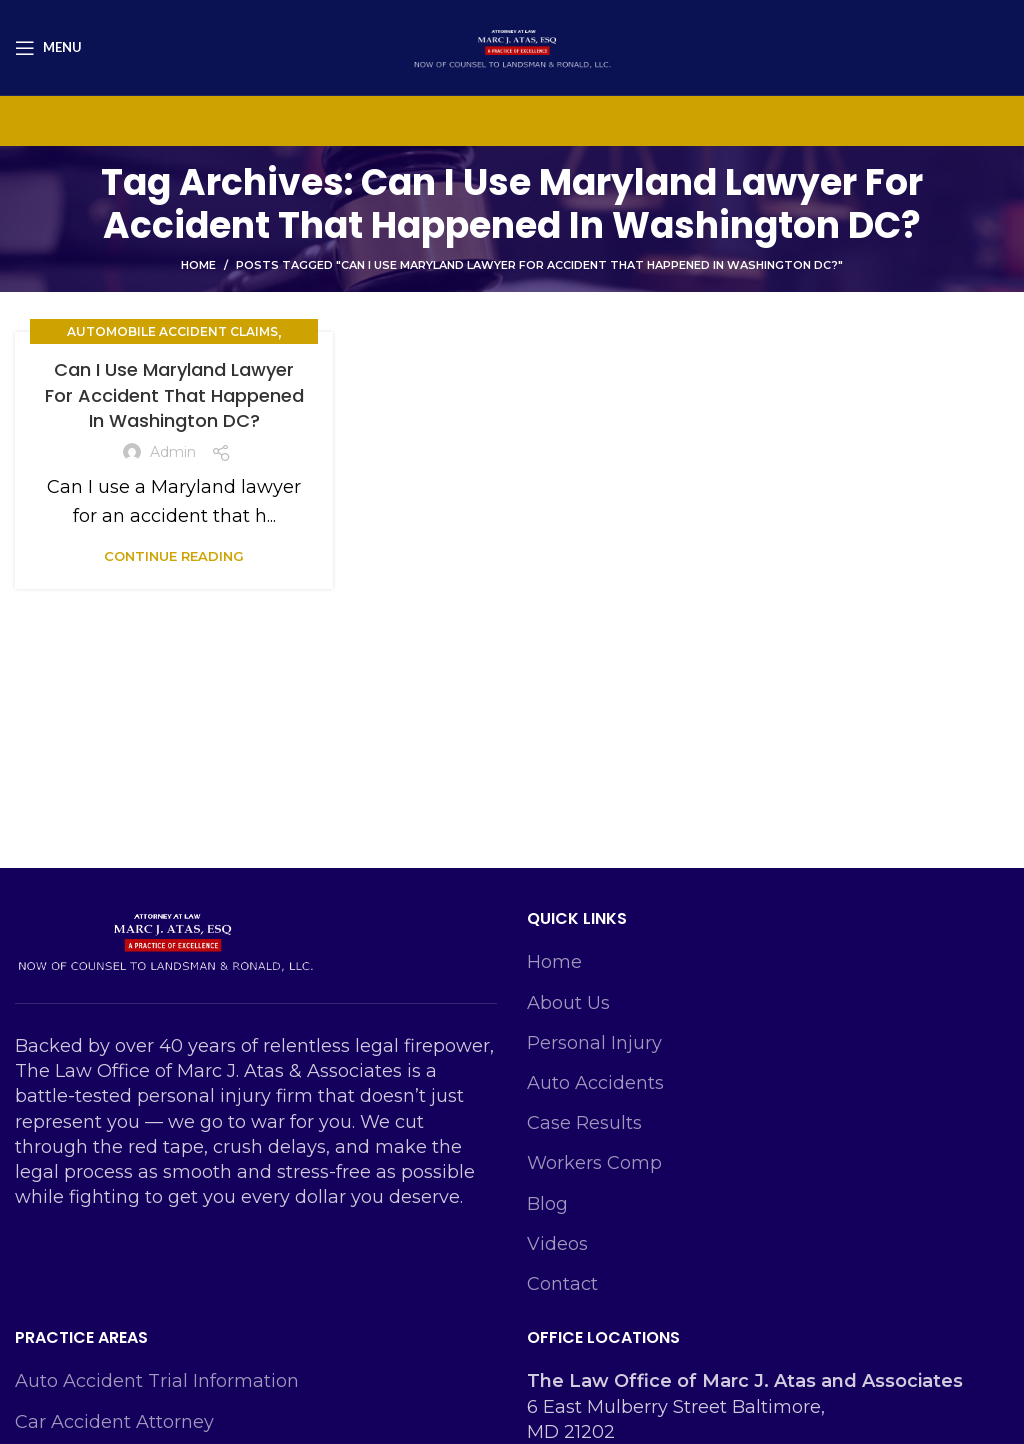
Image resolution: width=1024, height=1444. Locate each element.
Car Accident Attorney (114, 1422)
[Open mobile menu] (48, 48)
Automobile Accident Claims (172, 331)
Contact (562, 1284)
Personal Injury (594, 1043)
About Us (568, 1003)
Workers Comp (594, 1163)
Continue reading (174, 556)
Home (198, 265)
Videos (557, 1244)
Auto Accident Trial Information (157, 1381)
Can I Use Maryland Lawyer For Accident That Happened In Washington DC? (174, 394)
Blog (547, 1204)
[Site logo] (512, 46)
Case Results (584, 1123)
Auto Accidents (595, 1083)
